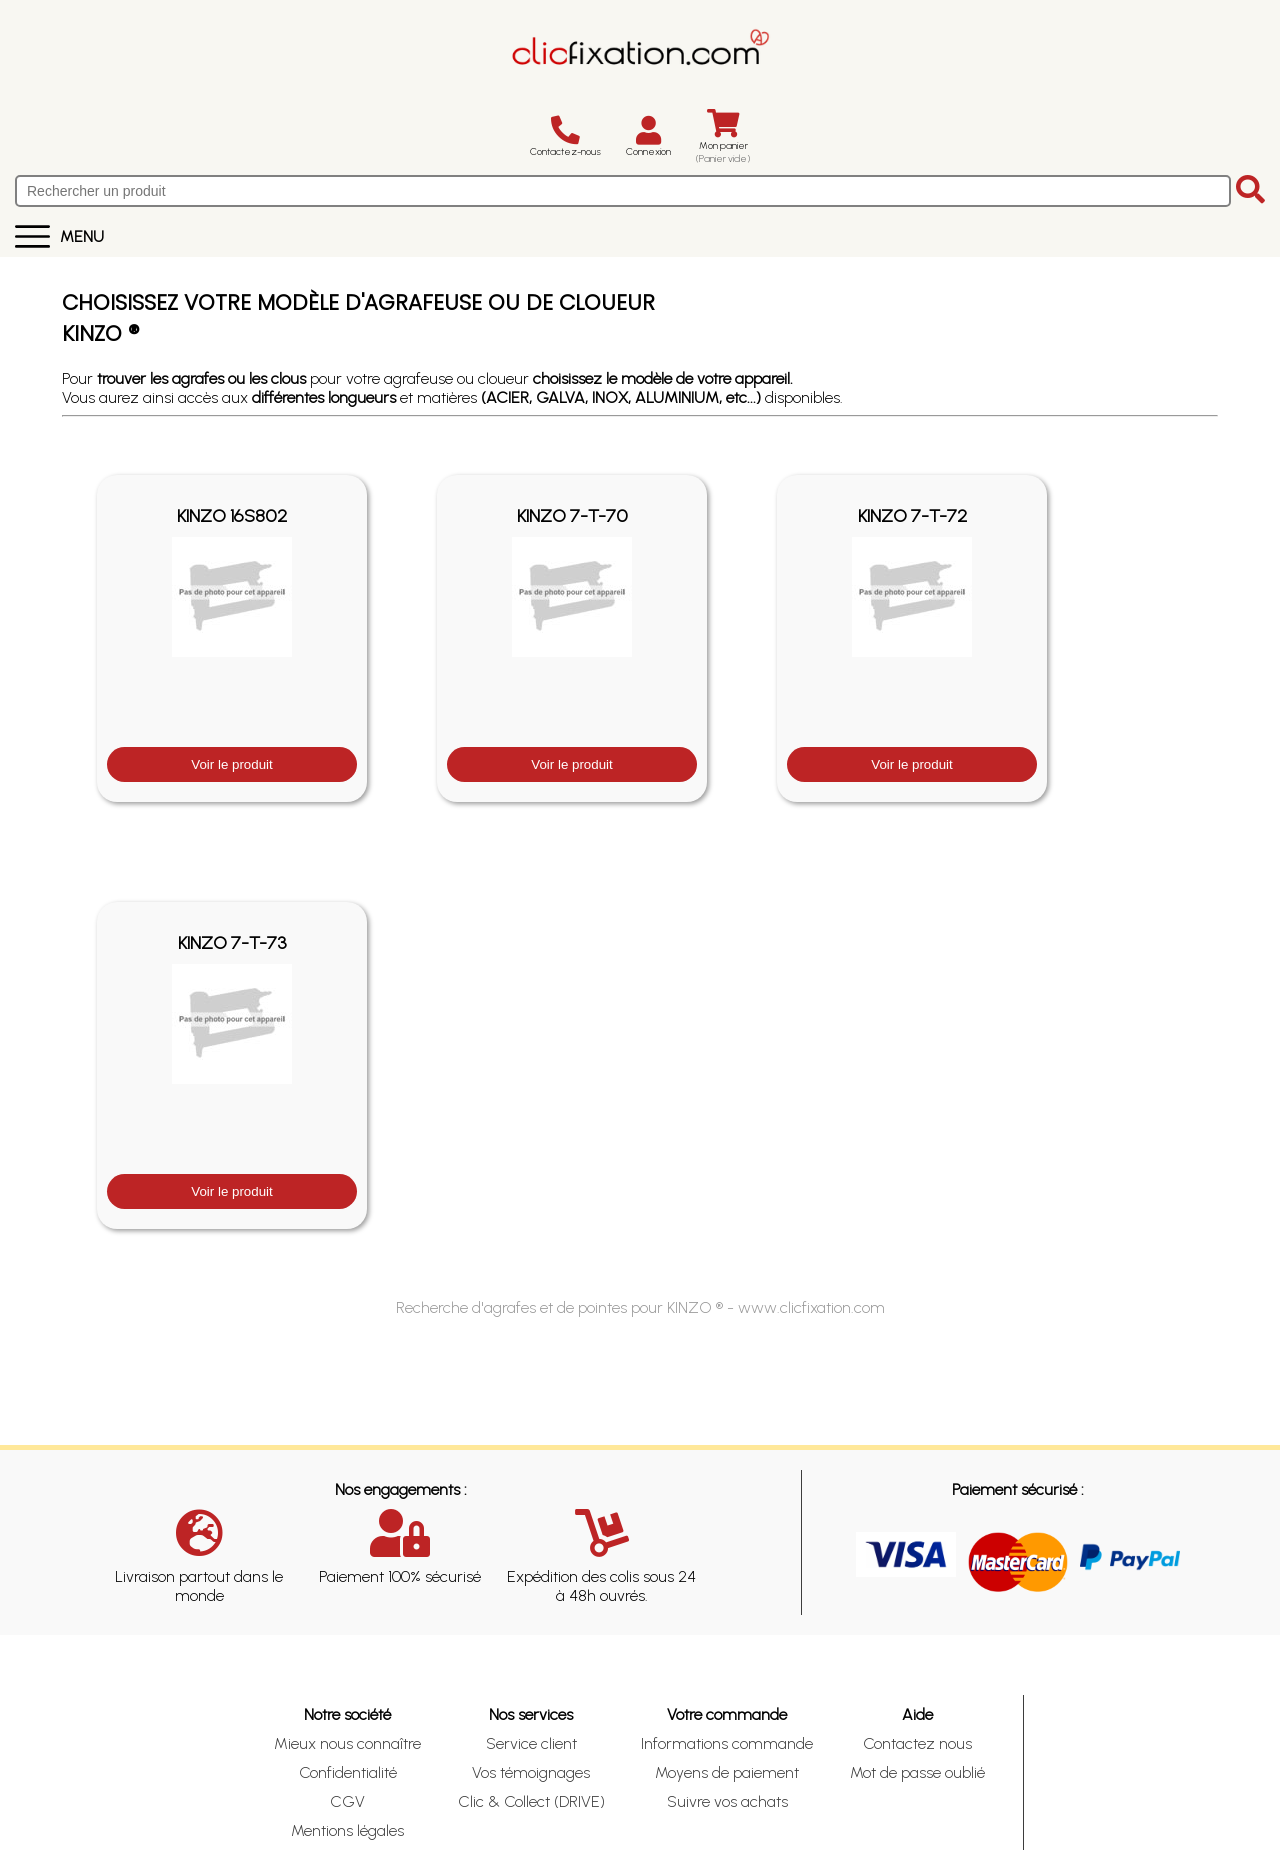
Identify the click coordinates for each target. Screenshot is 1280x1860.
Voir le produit (232, 764)
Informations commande (727, 1743)
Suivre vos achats (727, 1801)
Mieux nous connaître (347, 1743)
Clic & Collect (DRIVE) (531, 1801)
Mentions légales (347, 1830)
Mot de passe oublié (917, 1772)
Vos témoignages (531, 1772)
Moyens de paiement (727, 1772)
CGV (347, 1801)
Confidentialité (348, 1772)
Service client (531, 1743)
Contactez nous (917, 1743)
